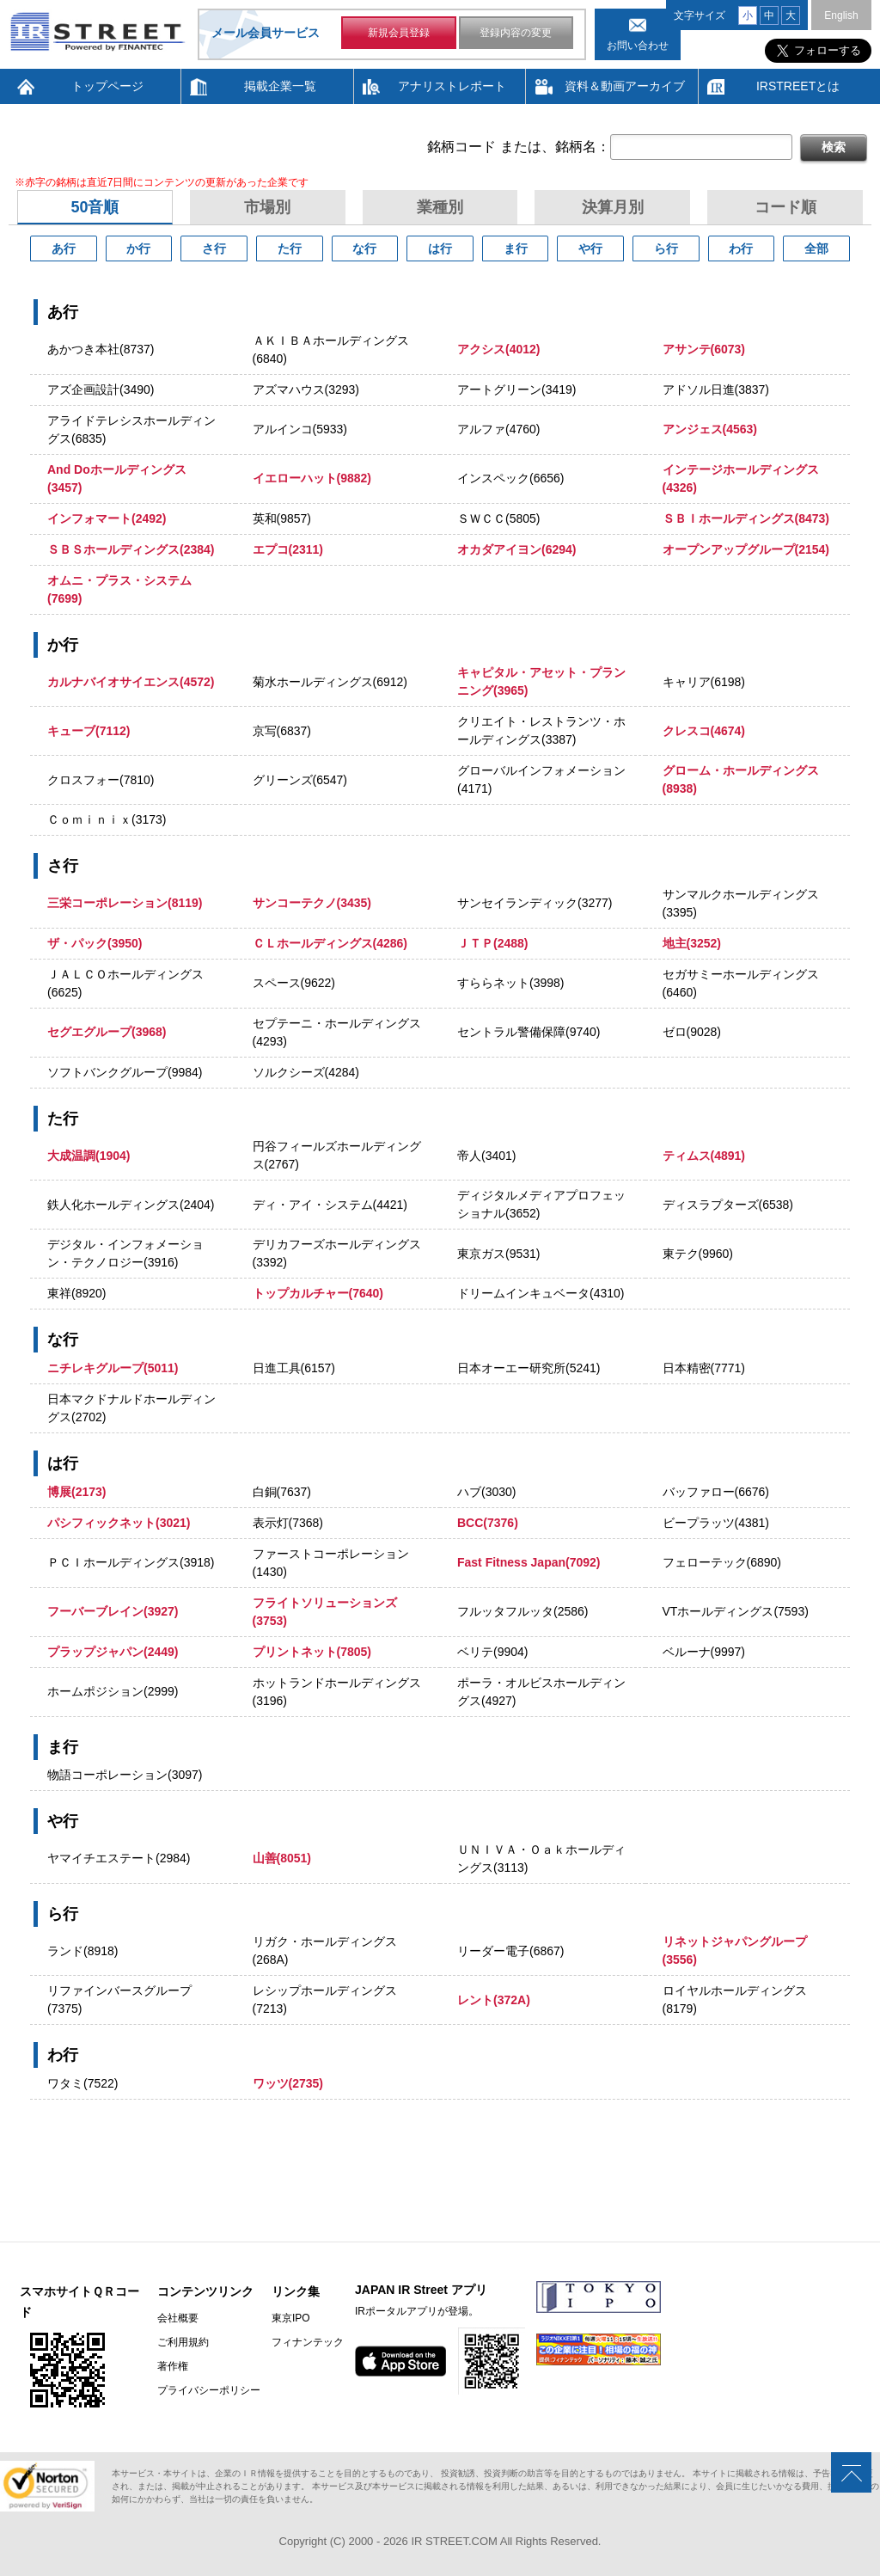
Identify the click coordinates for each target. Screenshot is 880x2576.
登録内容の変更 (516, 33)
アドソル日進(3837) (716, 389)
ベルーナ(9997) (704, 1652)
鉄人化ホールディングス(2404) (130, 1204)
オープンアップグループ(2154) (746, 549)
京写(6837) (282, 731)
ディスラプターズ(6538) (728, 1204)
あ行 (64, 248)
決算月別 (613, 207)
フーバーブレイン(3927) (112, 1611)
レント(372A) (493, 2000)
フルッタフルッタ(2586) (522, 1611)
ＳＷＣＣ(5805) (498, 518)
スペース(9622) (294, 983)
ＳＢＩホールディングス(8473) (746, 518)
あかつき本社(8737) (100, 349)
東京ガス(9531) (498, 1253)
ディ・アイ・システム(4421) (330, 1204)
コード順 (785, 207)
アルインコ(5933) (300, 429)
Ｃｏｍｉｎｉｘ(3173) (106, 819)
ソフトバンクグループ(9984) (124, 1072)
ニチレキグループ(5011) (112, 1368)
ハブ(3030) (486, 1492)
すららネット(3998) (510, 983)
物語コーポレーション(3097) (124, 1775)
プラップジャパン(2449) (112, 1652)
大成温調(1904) (88, 1155)
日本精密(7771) (704, 1368)
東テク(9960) (698, 1253)
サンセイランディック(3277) (534, 903)
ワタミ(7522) (82, 2083)
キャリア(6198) (704, 682)
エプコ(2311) (288, 549)
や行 (590, 248)
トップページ (107, 86)
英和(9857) (282, 518)
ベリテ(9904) (492, 1652)
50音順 (94, 207)
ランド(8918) (82, 1951)
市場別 (267, 207)
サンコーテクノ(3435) (312, 903)
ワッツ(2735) (288, 2083)
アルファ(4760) (498, 429)
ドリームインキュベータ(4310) (540, 1293)
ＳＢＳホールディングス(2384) (130, 549)
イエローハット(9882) (312, 478)
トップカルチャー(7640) (318, 1293)
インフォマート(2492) (106, 518)
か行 (138, 248)
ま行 (516, 248)
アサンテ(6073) (704, 349)
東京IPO (291, 2318)
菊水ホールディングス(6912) (330, 682)
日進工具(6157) (294, 1368)
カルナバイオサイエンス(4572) (130, 682)
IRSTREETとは (798, 86)
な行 (364, 248)
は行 (440, 248)
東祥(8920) (76, 1293)
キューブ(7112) (88, 731)
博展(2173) (76, 1492)
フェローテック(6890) (722, 1562)
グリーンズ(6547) (300, 780)
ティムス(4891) (704, 1155)
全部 (816, 248)
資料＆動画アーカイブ (625, 86)
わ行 (741, 248)
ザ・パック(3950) (94, 943)
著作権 (172, 2366)
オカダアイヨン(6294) (516, 549)
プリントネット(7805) (312, 1652)
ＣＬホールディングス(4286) (330, 943)
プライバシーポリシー (208, 2390)
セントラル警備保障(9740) (528, 1032)
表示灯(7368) (288, 1523)
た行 (290, 248)
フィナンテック (308, 2342)
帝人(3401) (486, 1155)
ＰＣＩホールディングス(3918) (130, 1562)
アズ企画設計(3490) (100, 389)
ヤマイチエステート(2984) (118, 1858)
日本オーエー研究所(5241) (528, 1368)
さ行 (214, 248)
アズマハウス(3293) (306, 389)
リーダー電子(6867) (510, 1951)
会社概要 (178, 2318)
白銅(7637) (282, 1492)
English (841, 15)
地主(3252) (692, 943)
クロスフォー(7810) (100, 780)
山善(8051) (282, 1858)
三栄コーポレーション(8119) (124, 903)
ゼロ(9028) (692, 1032)
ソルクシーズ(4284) (306, 1072)
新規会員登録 (399, 33)
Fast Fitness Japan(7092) (529, 1562)
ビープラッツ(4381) (716, 1523)
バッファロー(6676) (716, 1492)
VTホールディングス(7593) (736, 1611)
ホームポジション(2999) (112, 1691)
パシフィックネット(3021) (118, 1523)
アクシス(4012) (498, 349)
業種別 (440, 207)
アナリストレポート (452, 86)
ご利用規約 (183, 2342)
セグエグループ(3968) (106, 1032)
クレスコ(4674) (704, 731)
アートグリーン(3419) (516, 389)
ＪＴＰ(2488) (492, 943)
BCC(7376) (487, 1523)
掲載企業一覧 (280, 86)
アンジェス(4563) (710, 429)
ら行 (666, 248)
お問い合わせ (638, 46)
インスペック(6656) (510, 478)
